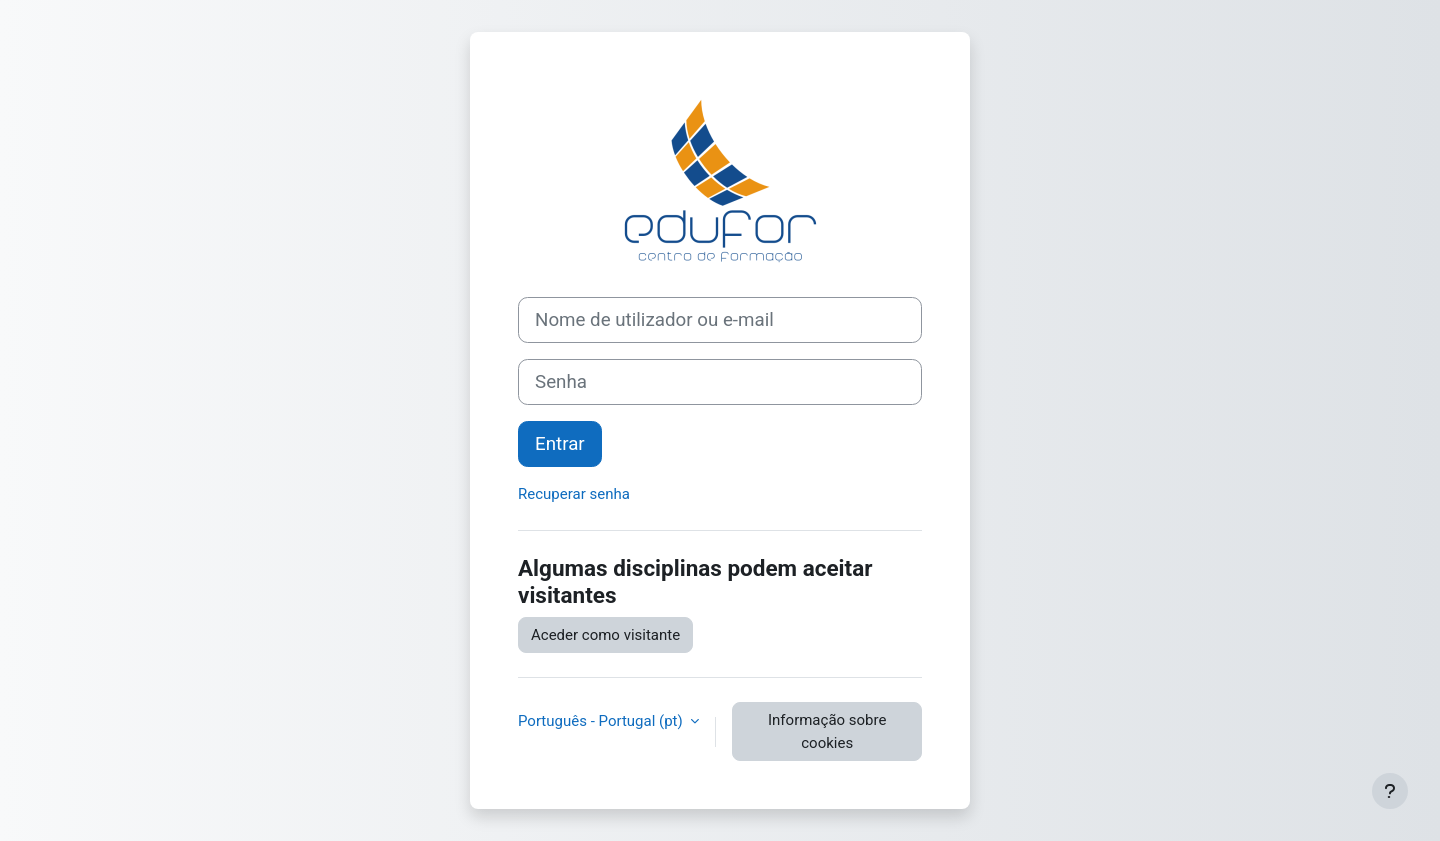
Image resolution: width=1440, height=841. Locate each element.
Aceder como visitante (605, 635)
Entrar (560, 444)
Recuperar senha (574, 494)
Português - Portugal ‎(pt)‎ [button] (602, 721)
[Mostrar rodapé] (1390, 791)
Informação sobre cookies (827, 731)
